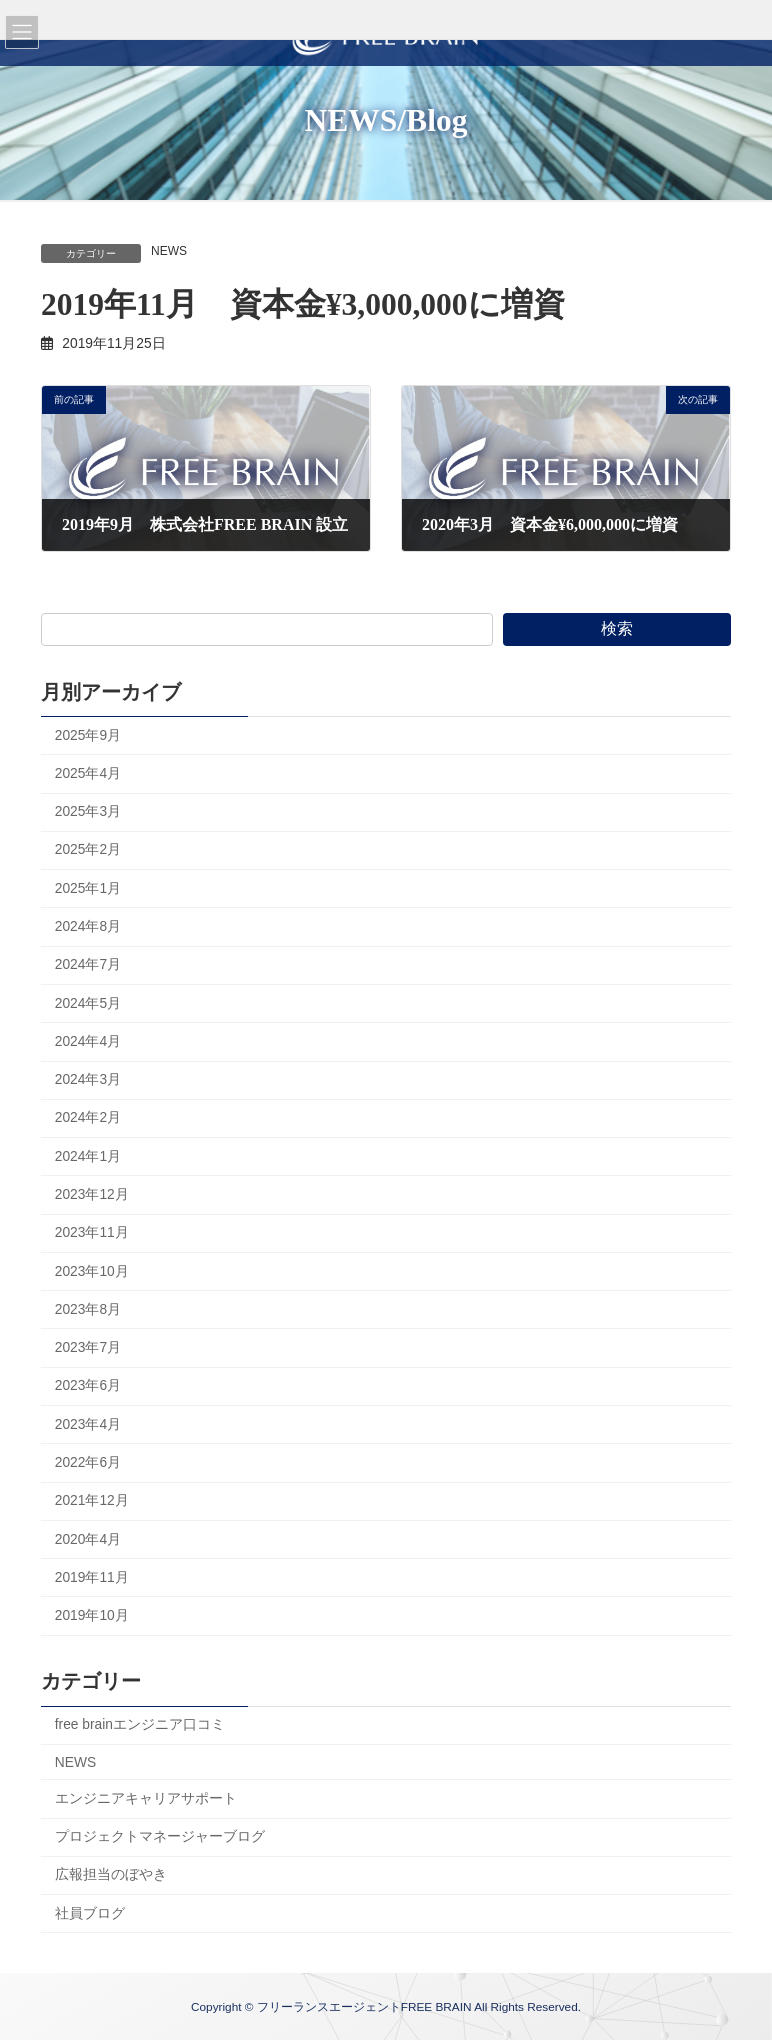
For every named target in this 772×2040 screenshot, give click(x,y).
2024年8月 (88, 926)
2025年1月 (88, 888)
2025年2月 (88, 850)
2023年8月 (88, 1309)
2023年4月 (88, 1424)
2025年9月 (88, 735)
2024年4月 (88, 1041)
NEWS (169, 251)
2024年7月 (88, 965)
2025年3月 (88, 812)
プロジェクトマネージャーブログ (160, 1837)
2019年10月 (92, 1615)
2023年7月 (88, 1347)
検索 (617, 628)
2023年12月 (92, 1194)
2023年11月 (92, 1233)
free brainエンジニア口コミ (140, 1725)
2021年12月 (92, 1501)
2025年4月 (88, 773)
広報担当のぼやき (111, 1875)
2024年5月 (88, 1003)
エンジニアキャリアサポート (146, 1798)
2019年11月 (92, 1577)
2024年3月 (88, 1079)
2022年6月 (88, 1462)
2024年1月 (88, 1156)
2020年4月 (88, 1539)
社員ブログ (90, 1913)
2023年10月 (92, 1271)
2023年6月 (88, 1386)
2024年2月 (88, 1118)
